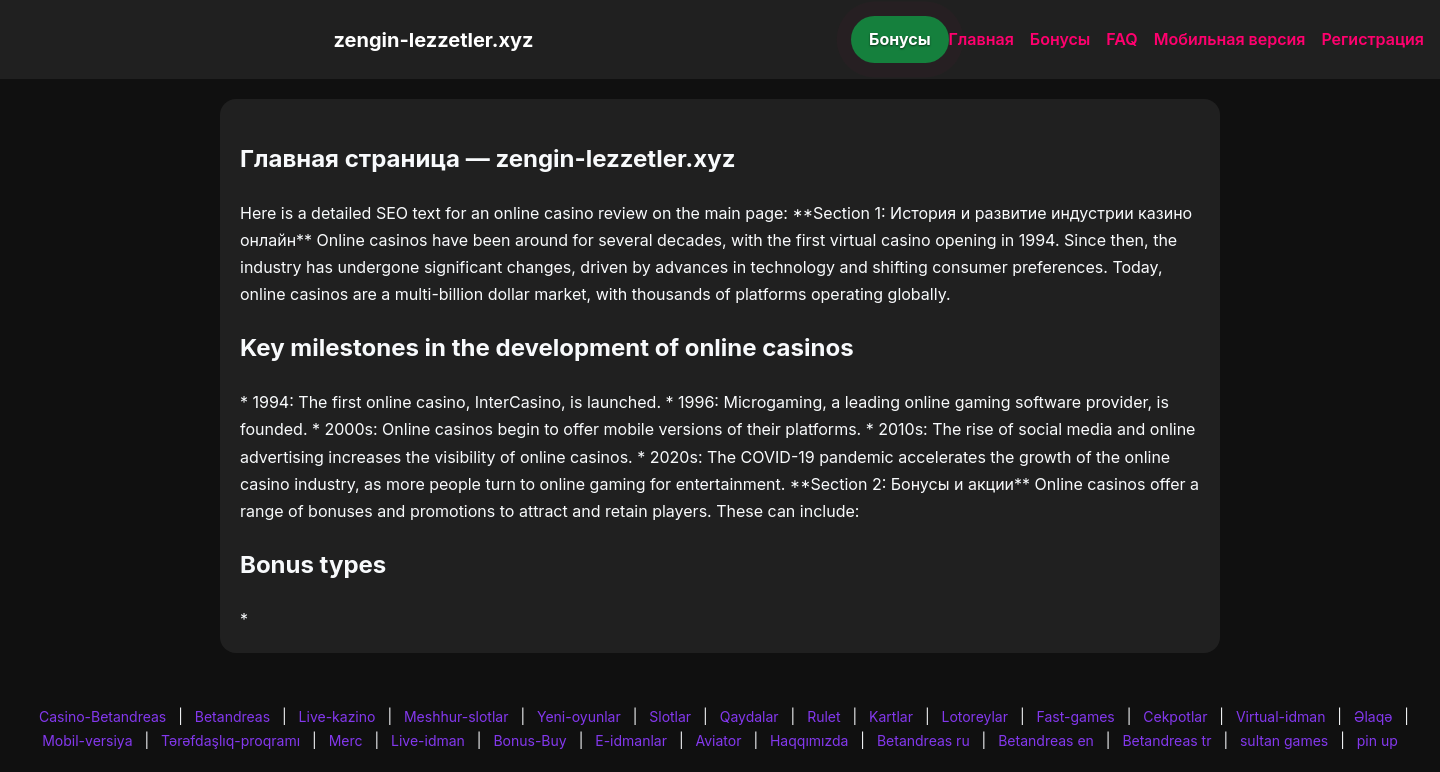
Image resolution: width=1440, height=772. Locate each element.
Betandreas (232, 716)
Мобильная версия (1230, 39)
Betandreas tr (1166, 740)
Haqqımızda (809, 740)
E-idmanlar (631, 740)
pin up (1377, 740)
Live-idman (428, 740)
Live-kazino (337, 716)
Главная (981, 39)
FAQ (1121, 39)
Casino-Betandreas (102, 716)
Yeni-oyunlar (579, 716)
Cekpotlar (1175, 716)
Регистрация (1372, 39)
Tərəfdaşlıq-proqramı (230, 740)
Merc (346, 740)
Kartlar (891, 716)
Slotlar (670, 716)
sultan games (1284, 740)
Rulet (823, 716)
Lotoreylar (974, 716)
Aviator (719, 740)
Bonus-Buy (529, 740)
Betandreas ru (923, 740)
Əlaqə (1373, 716)
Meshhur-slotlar (456, 716)
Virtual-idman (1280, 716)
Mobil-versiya (87, 740)
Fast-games (1076, 716)
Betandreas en (1046, 740)
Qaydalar (749, 716)
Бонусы (900, 39)
